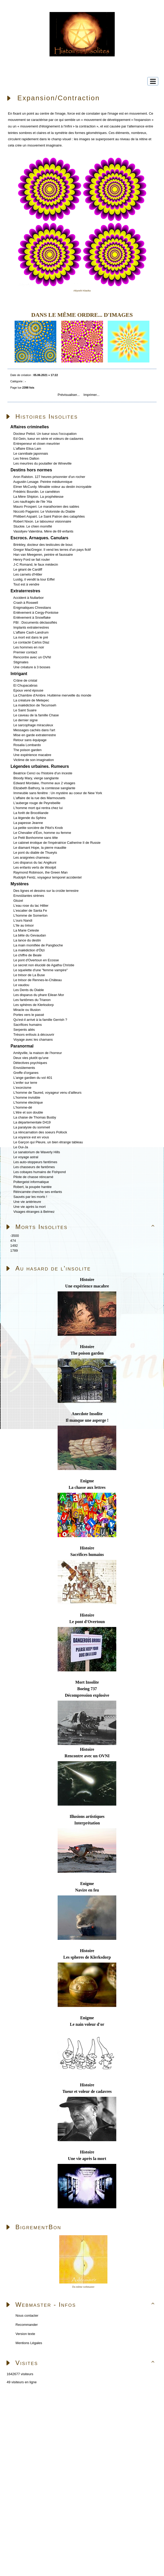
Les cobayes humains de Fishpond (39, 1172)
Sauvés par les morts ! (30, 1197)
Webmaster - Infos (85, 2304)
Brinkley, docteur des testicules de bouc (43, 545)
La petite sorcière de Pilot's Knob (38, 828)
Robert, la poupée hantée (32, 1187)
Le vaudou (21, 985)
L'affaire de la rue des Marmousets (39, 798)
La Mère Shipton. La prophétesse (38, 497)
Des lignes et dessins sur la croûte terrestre (45, 891)
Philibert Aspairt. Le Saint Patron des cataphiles (49, 516)
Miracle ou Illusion (26, 1010)
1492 (14, 1246)
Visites (85, 2362)
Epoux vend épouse (28, 690)
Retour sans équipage (29, 740)
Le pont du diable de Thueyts (35, 852)
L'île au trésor (23, 925)
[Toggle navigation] (152, 81)
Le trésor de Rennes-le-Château (37, 980)
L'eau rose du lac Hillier (30, 906)
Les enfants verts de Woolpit (34, 867)
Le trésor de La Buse (29, 975)
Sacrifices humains (27, 1025)
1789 (14, 1250)
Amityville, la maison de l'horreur (37, 1053)
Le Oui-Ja (20, 1147)
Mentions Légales (28, 2343)
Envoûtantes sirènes (28, 896)
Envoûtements (24, 1068)
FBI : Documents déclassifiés (35, 622)
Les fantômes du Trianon (32, 1000)
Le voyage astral (25, 1157)
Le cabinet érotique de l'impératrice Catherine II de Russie (56, 843)
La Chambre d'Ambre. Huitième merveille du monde (52, 695)
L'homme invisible (26, 1097)
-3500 (14, 1236)
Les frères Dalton (26, 458)
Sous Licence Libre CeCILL (82, 2454)
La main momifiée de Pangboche (38, 945)
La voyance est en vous (31, 1137)
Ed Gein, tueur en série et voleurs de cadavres (48, 439)
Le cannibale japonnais (30, 453)
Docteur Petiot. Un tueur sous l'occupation (44, 434)
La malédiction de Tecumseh (34, 705)
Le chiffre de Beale (27, 955)
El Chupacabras (25, 685)
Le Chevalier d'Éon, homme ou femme (42, 833)
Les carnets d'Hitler (27, 574)
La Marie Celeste (26, 930)
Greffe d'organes (25, 1073)
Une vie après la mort (29, 1207)
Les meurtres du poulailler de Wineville (42, 463)
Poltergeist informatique (31, 1182)
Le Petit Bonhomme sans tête (35, 838)
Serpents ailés (24, 1030)
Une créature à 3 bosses (31, 667)
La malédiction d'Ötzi (29, 950)
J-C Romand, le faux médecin (35, 564)
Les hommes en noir (28, 647)
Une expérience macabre (32, 755)
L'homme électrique (28, 1102)
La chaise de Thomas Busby (34, 1117)
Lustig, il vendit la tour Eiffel (33, 579)
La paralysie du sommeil (31, 1127)
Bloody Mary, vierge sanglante (36, 778)
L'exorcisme (22, 1088)
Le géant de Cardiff (27, 569)
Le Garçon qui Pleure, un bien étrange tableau (48, 1142)
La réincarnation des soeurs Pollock (40, 1132)
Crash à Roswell (25, 603)
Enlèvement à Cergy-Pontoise (35, 612)
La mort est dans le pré (30, 637)
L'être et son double (28, 1112)
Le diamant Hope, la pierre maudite (39, 848)
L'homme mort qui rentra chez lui (38, 808)
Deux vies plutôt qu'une (30, 1058)
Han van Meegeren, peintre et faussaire (43, 555)
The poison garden (27, 750)
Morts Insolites (85, 1226)
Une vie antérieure (27, 1202)
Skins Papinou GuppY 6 (21, 2460)
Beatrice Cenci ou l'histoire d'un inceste (42, 773)
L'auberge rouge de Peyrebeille (36, 803)
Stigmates (20, 662)
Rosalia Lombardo (27, 745)
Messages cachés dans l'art (34, 730)
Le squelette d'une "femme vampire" (40, 970)
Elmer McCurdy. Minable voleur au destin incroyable (52, 487)
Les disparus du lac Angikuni (34, 862)
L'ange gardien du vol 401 (32, 1078)
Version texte (25, 2334)
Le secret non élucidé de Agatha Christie (43, 965)
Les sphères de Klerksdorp (33, 1005)
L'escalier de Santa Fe (30, 910)
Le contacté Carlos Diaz (31, 642)
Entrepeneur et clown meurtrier (36, 444)
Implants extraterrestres (31, 627)
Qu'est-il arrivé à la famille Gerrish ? (40, 1020)
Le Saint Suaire (25, 710)
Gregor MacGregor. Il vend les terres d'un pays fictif (52, 550)
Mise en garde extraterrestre (34, 735)
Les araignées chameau (31, 857)
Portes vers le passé (28, 1015)
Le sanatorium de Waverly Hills (36, 1152)
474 (13, 1241)
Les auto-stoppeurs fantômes (35, 1162)
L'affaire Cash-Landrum (30, 632)
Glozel (18, 901)
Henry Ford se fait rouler (31, 559)
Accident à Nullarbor (28, 598)
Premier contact (25, 652)
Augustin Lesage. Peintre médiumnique (42, 482)
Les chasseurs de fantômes (34, 1167)
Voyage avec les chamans (33, 1039)
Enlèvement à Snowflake (32, 617)
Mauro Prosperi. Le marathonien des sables (46, 506)
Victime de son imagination (33, 760)
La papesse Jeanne (28, 823)
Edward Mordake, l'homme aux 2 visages (44, 783)
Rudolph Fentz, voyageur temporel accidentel (47, 877)
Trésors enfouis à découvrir (33, 1035)
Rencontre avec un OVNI (32, 657)
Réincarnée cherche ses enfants (37, 1192)
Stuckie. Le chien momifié (32, 526)
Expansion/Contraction (58, 98)
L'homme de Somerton (30, 915)
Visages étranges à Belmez (33, 1212)
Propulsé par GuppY (18, 2454)
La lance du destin (27, 940)
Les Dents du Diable (28, 990)
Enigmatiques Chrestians (32, 608)
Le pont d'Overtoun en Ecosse (36, 960)
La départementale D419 (32, 1122)
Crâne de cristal (25, 680)
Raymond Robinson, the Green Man (40, 872)
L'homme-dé (22, 1107)
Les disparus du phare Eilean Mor (38, 995)
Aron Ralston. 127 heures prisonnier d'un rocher (49, 477)
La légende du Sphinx (29, 818)
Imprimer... (90, 395)
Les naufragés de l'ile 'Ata (32, 502)
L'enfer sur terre (25, 1083)
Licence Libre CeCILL (61, 2460)
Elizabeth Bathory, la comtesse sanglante (44, 788)
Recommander (26, 2325)
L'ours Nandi (22, 920)
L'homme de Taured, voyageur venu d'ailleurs (47, 1092)
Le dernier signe (25, 720)
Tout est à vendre (26, 584)
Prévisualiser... (69, 395)
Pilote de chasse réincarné (33, 1177)
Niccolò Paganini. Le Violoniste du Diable (44, 511)
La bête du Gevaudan (29, 935)
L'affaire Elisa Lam (27, 448)
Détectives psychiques (30, 1063)
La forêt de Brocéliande (30, 813)
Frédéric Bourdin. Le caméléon (36, 492)
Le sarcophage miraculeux (33, 725)
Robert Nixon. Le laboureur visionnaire (42, 521)
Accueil (34, 2405)
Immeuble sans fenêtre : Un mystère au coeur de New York (57, 793)
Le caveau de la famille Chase (36, 715)
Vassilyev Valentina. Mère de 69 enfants (43, 531)
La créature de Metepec (31, 700)
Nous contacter (26, 2315)
